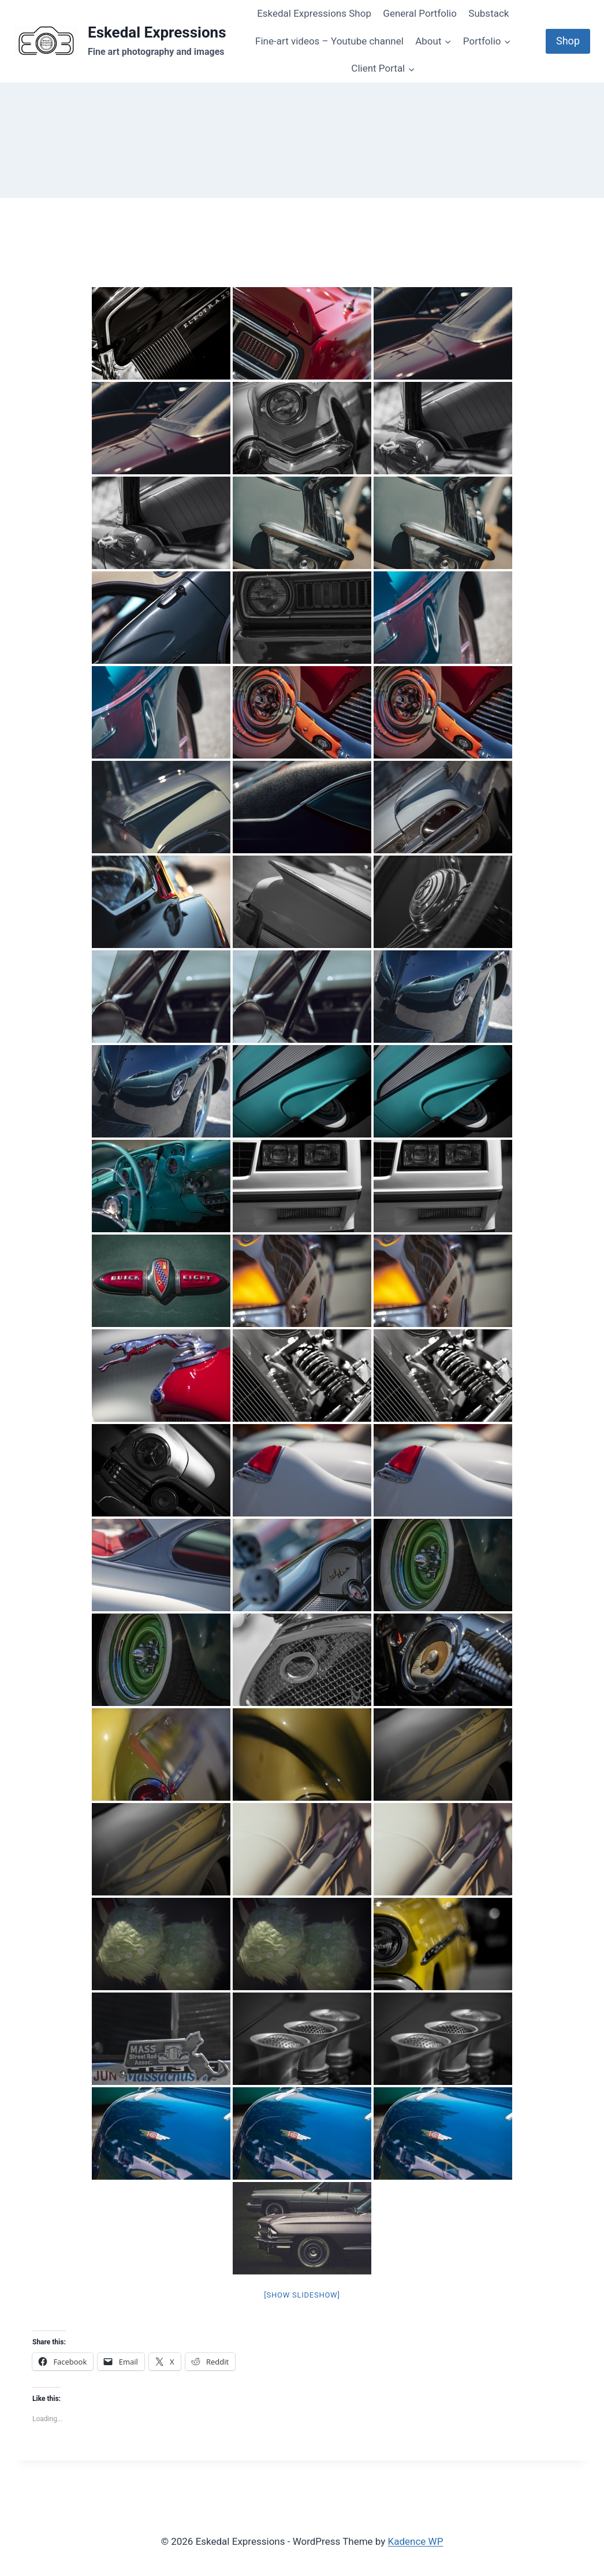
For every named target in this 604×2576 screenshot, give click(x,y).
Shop (568, 41)
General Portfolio (420, 13)
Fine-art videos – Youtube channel (329, 41)
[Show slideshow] (302, 2295)
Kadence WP (415, 2541)
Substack (488, 13)
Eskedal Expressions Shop (314, 13)
